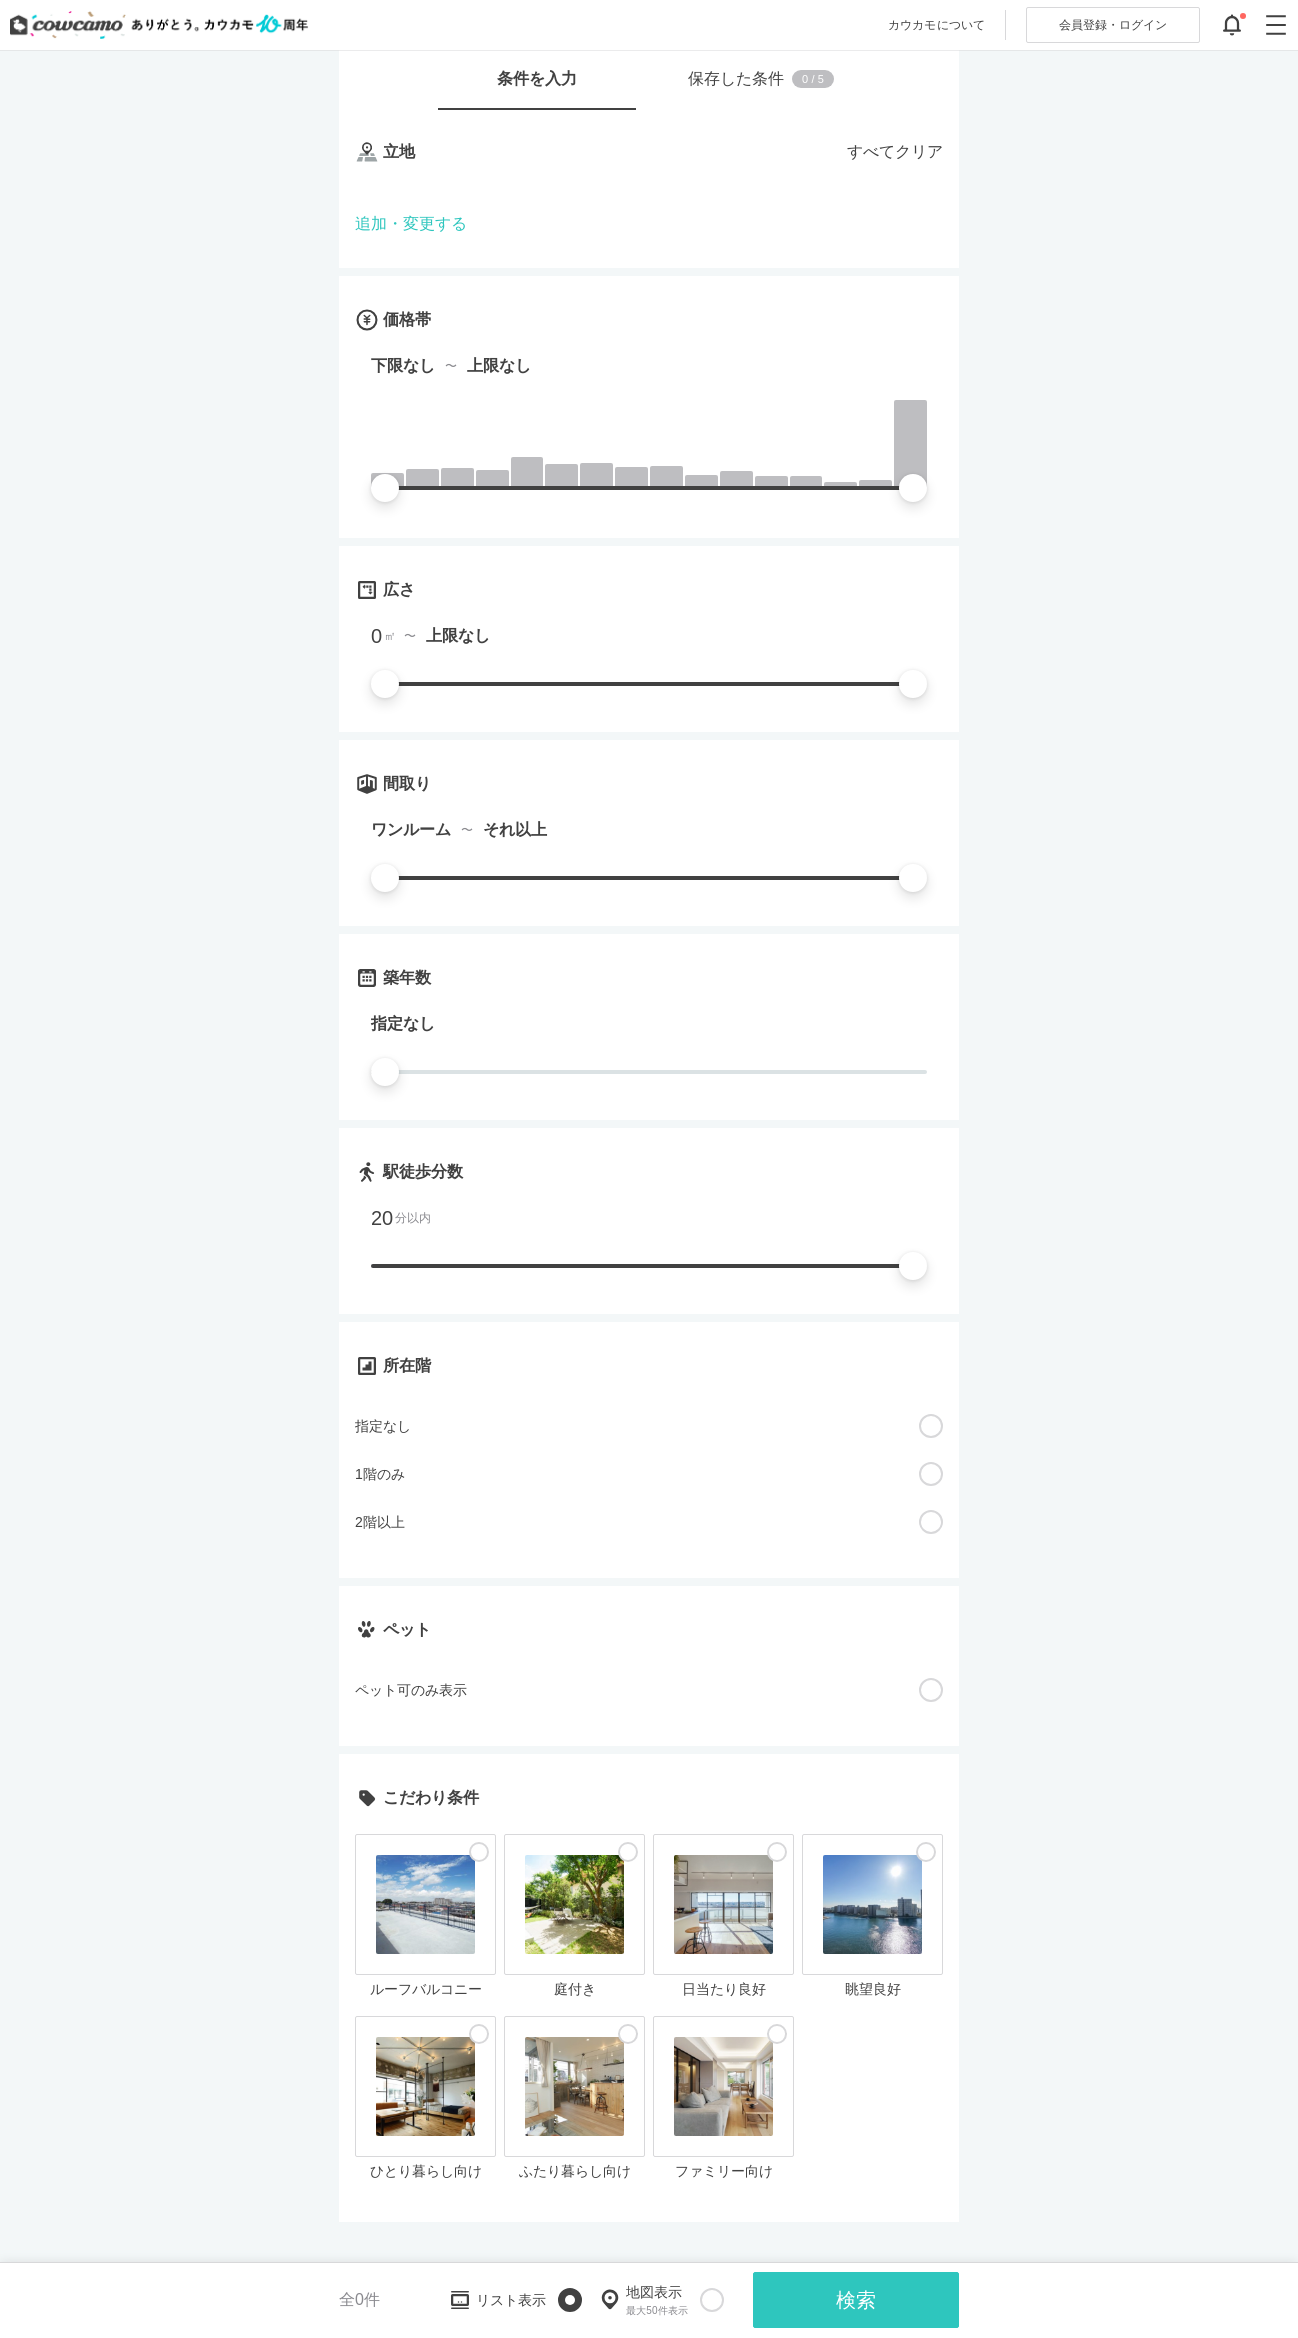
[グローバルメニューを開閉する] (1276, 25)
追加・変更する (411, 223)
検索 (856, 2300)
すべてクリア (895, 151)
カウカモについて (936, 25)
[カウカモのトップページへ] (154, 25)
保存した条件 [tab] (761, 79)
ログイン (1113, 25)
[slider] (385, 488)
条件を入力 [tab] (537, 78)
